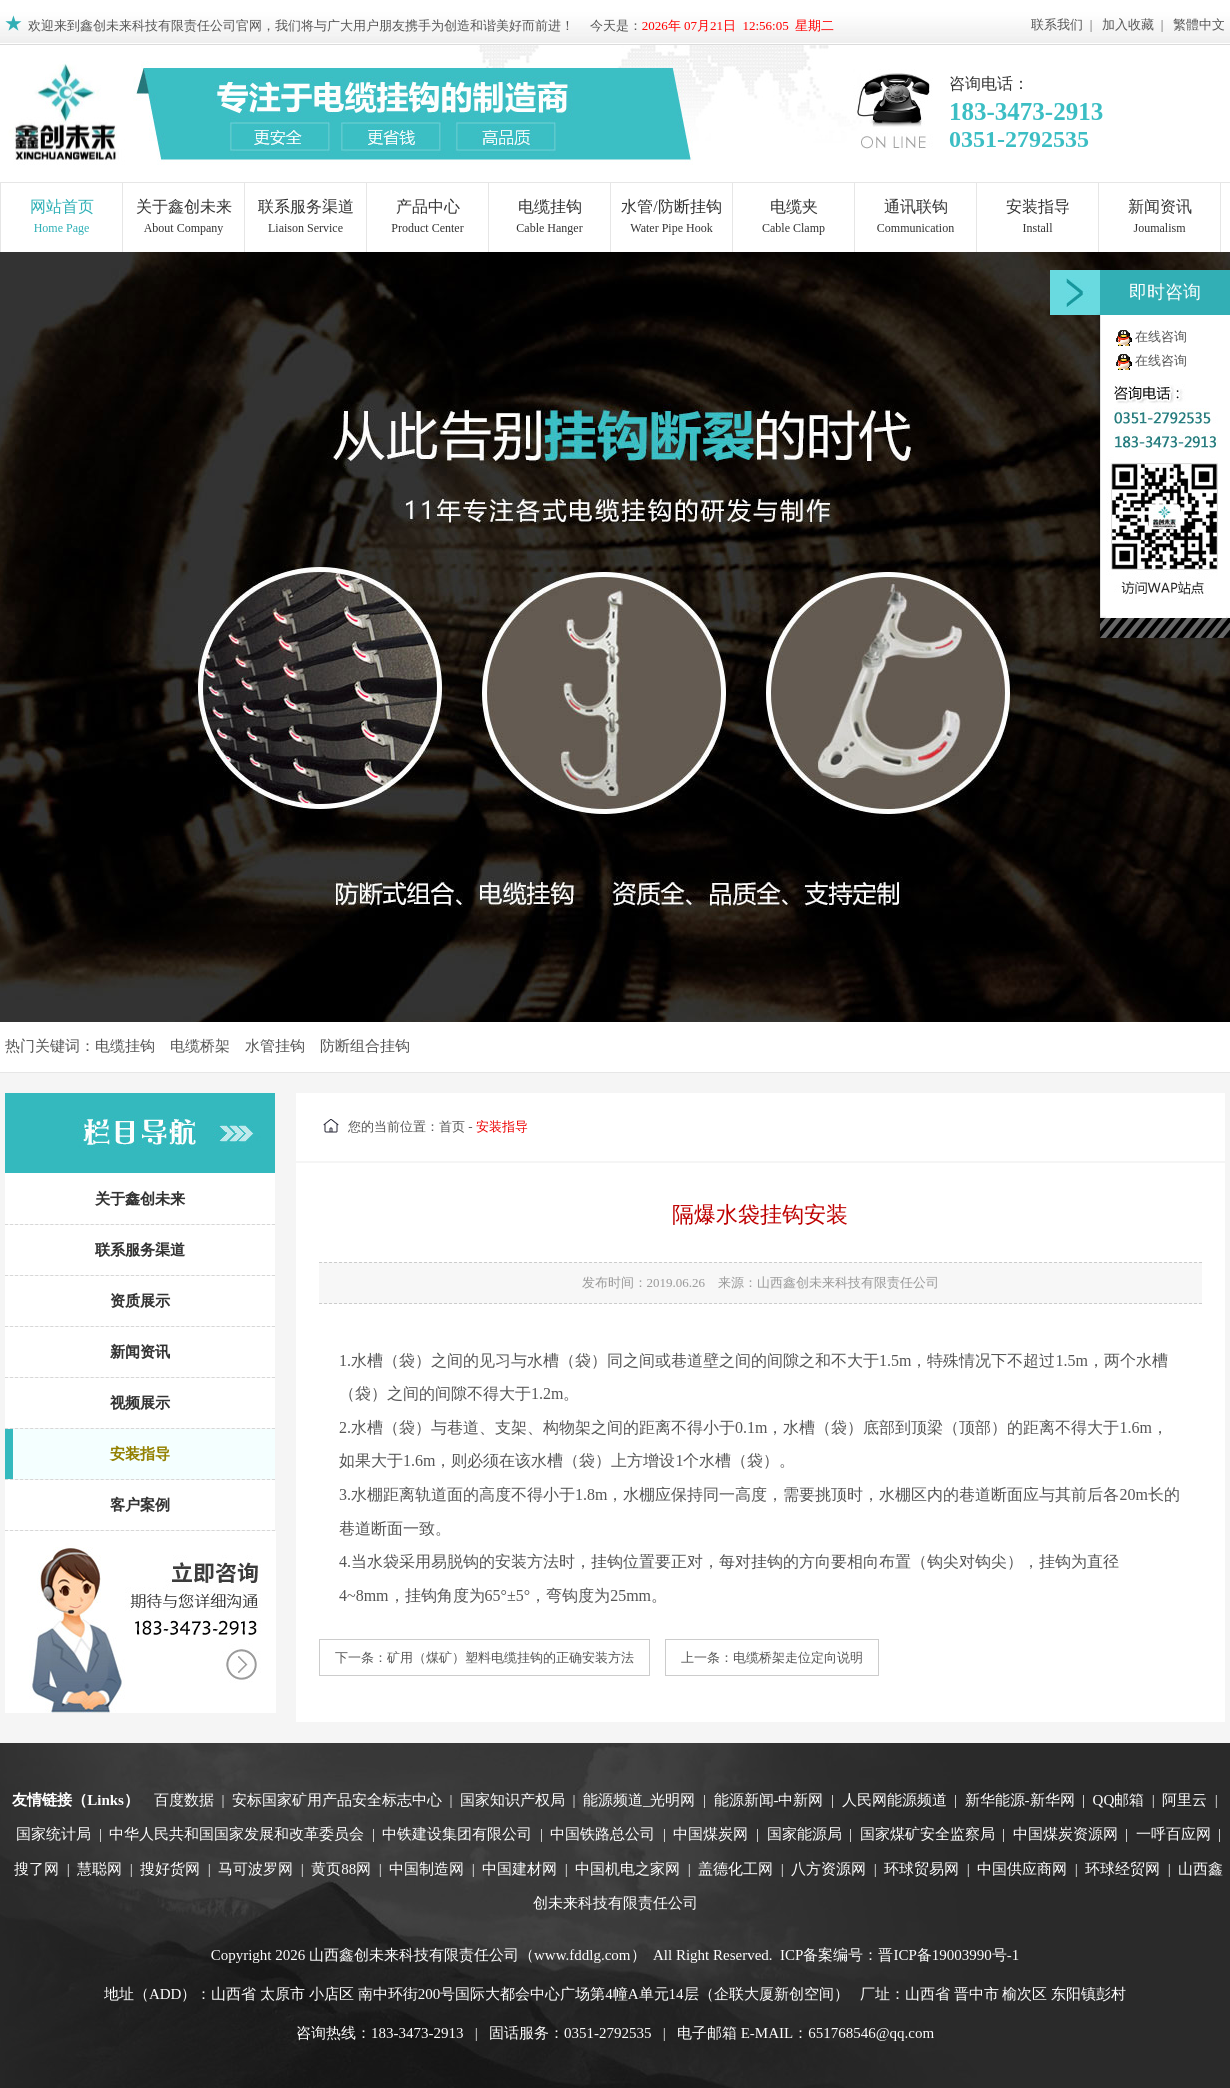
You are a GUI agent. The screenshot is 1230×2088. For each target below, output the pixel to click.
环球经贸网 (1122, 1869)
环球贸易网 (921, 1869)
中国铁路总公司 (602, 1834)
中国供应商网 (1022, 1869)
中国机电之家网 (627, 1869)
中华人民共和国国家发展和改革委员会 (236, 1834)
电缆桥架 (200, 1046)
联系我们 (1057, 24)
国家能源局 (804, 1834)
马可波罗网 (255, 1869)
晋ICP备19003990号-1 (948, 1955)
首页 (452, 1126)
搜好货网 (170, 1869)
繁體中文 (1199, 24)
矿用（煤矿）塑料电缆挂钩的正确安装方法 (510, 1657)
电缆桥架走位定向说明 (798, 1657)
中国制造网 (426, 1869)
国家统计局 (53, 1834)
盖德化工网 (735, 1869)
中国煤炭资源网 (1065, 1834)
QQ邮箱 (1119, 1800)
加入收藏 (1128, 24)
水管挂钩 (275, 1046)
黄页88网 (341, 1869)
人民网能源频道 (894, 1800)
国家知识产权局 (512, 1800)
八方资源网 (828, 1869)
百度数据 (184, 1800)
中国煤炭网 (710, 1834)
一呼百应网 (1173, 1834)
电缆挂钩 (125, 1046)
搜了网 (36, 1869)
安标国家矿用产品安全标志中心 (337, 1800)
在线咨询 (1161, 336)
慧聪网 (99, 1869)
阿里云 (1184, 1800)
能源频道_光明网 (639, 1800)
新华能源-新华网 (1020, 1800)
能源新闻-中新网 (769, 1800)
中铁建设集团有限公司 (457, 1834)
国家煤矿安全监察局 (927, 1834)
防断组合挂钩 (365, 1046)
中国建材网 (519, 1869)
